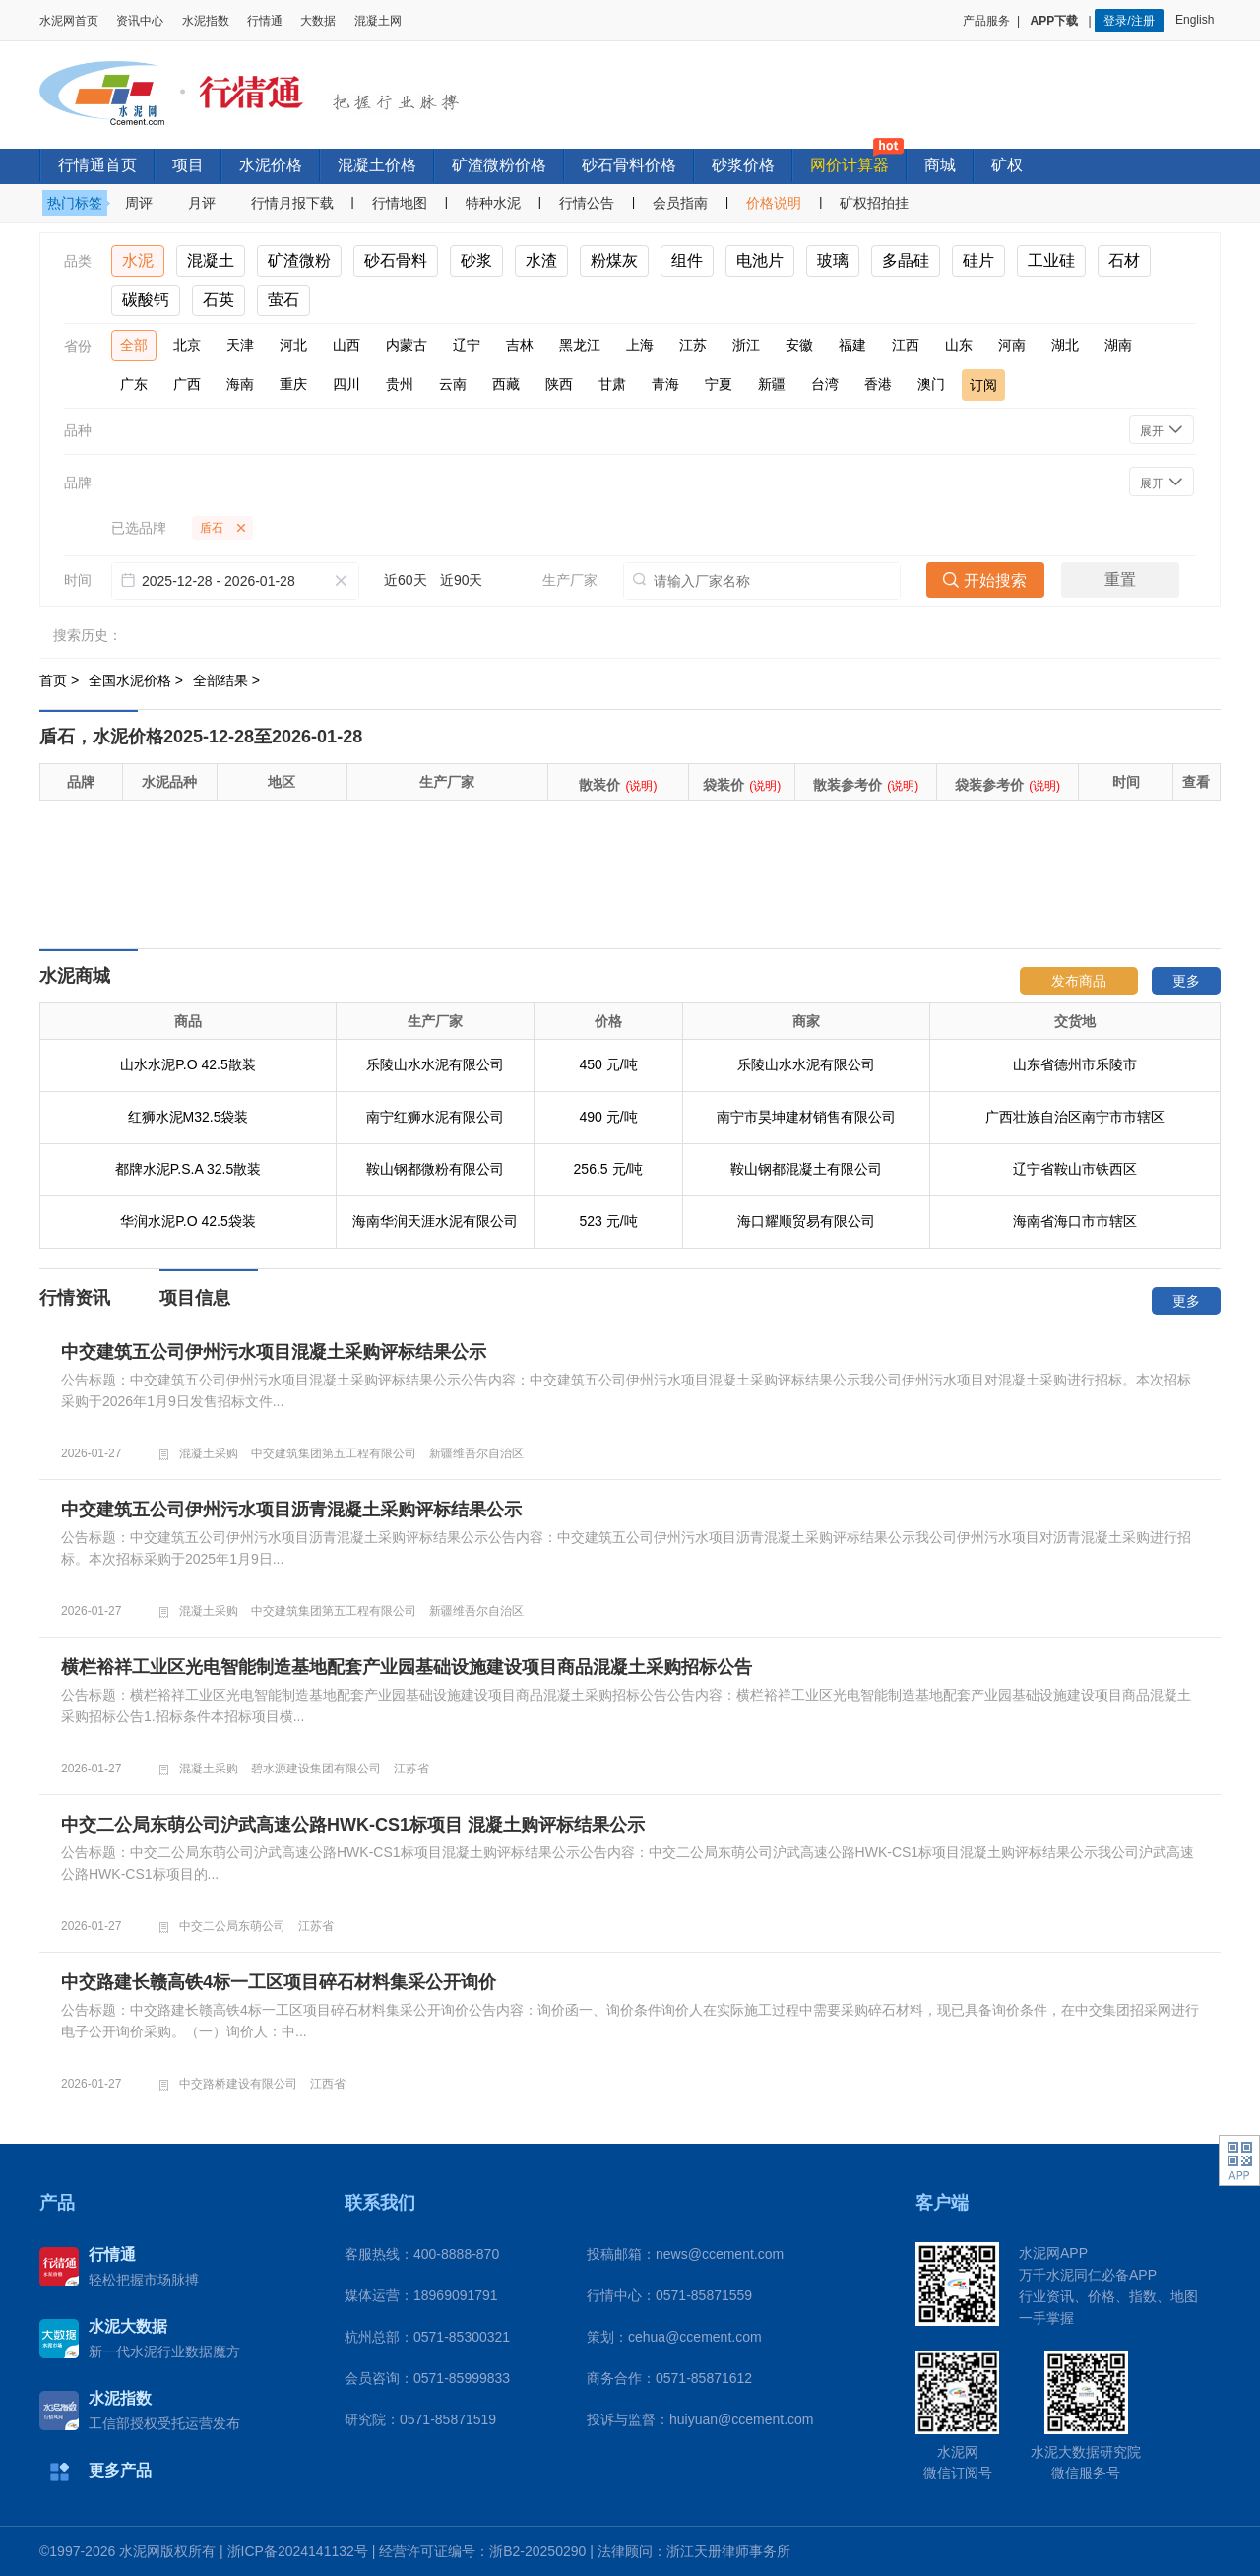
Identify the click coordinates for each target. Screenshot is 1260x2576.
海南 (240, 384)
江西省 (328, 2084)
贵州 (399, 384)
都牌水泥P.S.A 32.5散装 (188, 1169)
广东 (134, 384)
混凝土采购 (208, 1453)
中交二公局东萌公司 (232, 1926)
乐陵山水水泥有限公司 (435, 1064)
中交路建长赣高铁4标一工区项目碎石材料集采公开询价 (278, 1982)
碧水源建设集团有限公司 (316, 1768)
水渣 (541, 260)
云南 (453, 384)
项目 (188, 165)
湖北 (1065, 345)
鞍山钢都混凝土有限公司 (806, 1169)
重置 (1120, 579)
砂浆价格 (743, 165)
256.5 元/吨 (609, 1169)
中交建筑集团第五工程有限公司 (333, 1453)
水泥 (138, 260)
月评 (202, 203)
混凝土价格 (377, 165)
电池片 (760, 260)
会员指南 (680, 203)
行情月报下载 (292, 203)
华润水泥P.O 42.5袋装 (187, 1221)
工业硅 (1051, 260)
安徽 (799, 345)
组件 (687, 260)
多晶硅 (905, 260)
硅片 (978, 260)
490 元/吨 (608, 1117)
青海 (665, 384)
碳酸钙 (145, 299)
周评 (139, 203)
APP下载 (1056, 21)
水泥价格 (270, 165)
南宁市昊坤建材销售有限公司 (806, 1117)
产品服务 (986, 21)
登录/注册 (1128, 21)
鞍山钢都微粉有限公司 (435, 1169)
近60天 (405, 580)
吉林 (520, 345)
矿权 (1007, 165)
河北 (293, 345)
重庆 (293, 384)
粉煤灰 (614, 260)
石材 (1124, 260)
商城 (940, 165)
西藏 (506, 384)
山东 (959, 345)
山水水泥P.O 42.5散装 (187, 1064)
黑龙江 (579, 345)
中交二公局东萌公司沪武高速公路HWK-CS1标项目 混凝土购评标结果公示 (353, 1825)
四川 (346, 384)
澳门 (931, 384)
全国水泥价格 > (138, 680)
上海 (640, 345)
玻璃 (833, 260)
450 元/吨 (608, 1064)
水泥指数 (205, 21)
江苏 (693, 345)
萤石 (283, 299)
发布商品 (1078, 981)
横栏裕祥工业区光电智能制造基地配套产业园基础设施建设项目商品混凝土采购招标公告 (406, 1667)
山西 (346, 345)
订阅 (983, 385)
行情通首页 (97, 165)
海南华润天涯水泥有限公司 (435, 1221)
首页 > (61, 680)
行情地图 (399, 203)
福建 (852, 345)
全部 (134, 345)
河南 (1012, 345)
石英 (218, 299)
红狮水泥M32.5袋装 (188, 1117)
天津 (240, 345)
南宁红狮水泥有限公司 (435, 1117)
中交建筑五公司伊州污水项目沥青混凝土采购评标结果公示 (291, 1509)
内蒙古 (406, 345)
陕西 (559, 384)
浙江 (746, 345)
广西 (187, 384)
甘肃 (612, 384)
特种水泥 (493, 203)
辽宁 (466, 345)
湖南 (1118, 345)
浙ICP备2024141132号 (297, 2551)
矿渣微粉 (299, 260)
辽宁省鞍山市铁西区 (1075, 1169)
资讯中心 (139, 21)
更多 (1186, 981)
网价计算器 (849, 165)
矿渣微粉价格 (499, 165)
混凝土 (210, 260)
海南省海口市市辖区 (1075, 1221)
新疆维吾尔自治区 (476, 1453)
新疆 (772, 384)
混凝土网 (378, 21)
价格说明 (773, 203)
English (1198, 20)
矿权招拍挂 (874, 203)
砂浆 (476, 260)
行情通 (265, 21)
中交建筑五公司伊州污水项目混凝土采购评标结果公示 (273, 1352)
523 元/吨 (608, 1221)
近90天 (461, 580)
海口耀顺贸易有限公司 (806, 1221)
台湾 (825, 384)
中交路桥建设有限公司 (238, 2084)
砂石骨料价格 (629, 165)
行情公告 (586, 203)
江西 (905, 345)
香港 (878, 384)
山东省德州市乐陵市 (1075, 1064)
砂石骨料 (395, 260)
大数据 (318, 21)
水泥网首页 (68, 21)
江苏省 (411, 1768)
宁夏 (718, 384)
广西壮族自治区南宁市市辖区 (1075, 1117)
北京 (187, 345)
